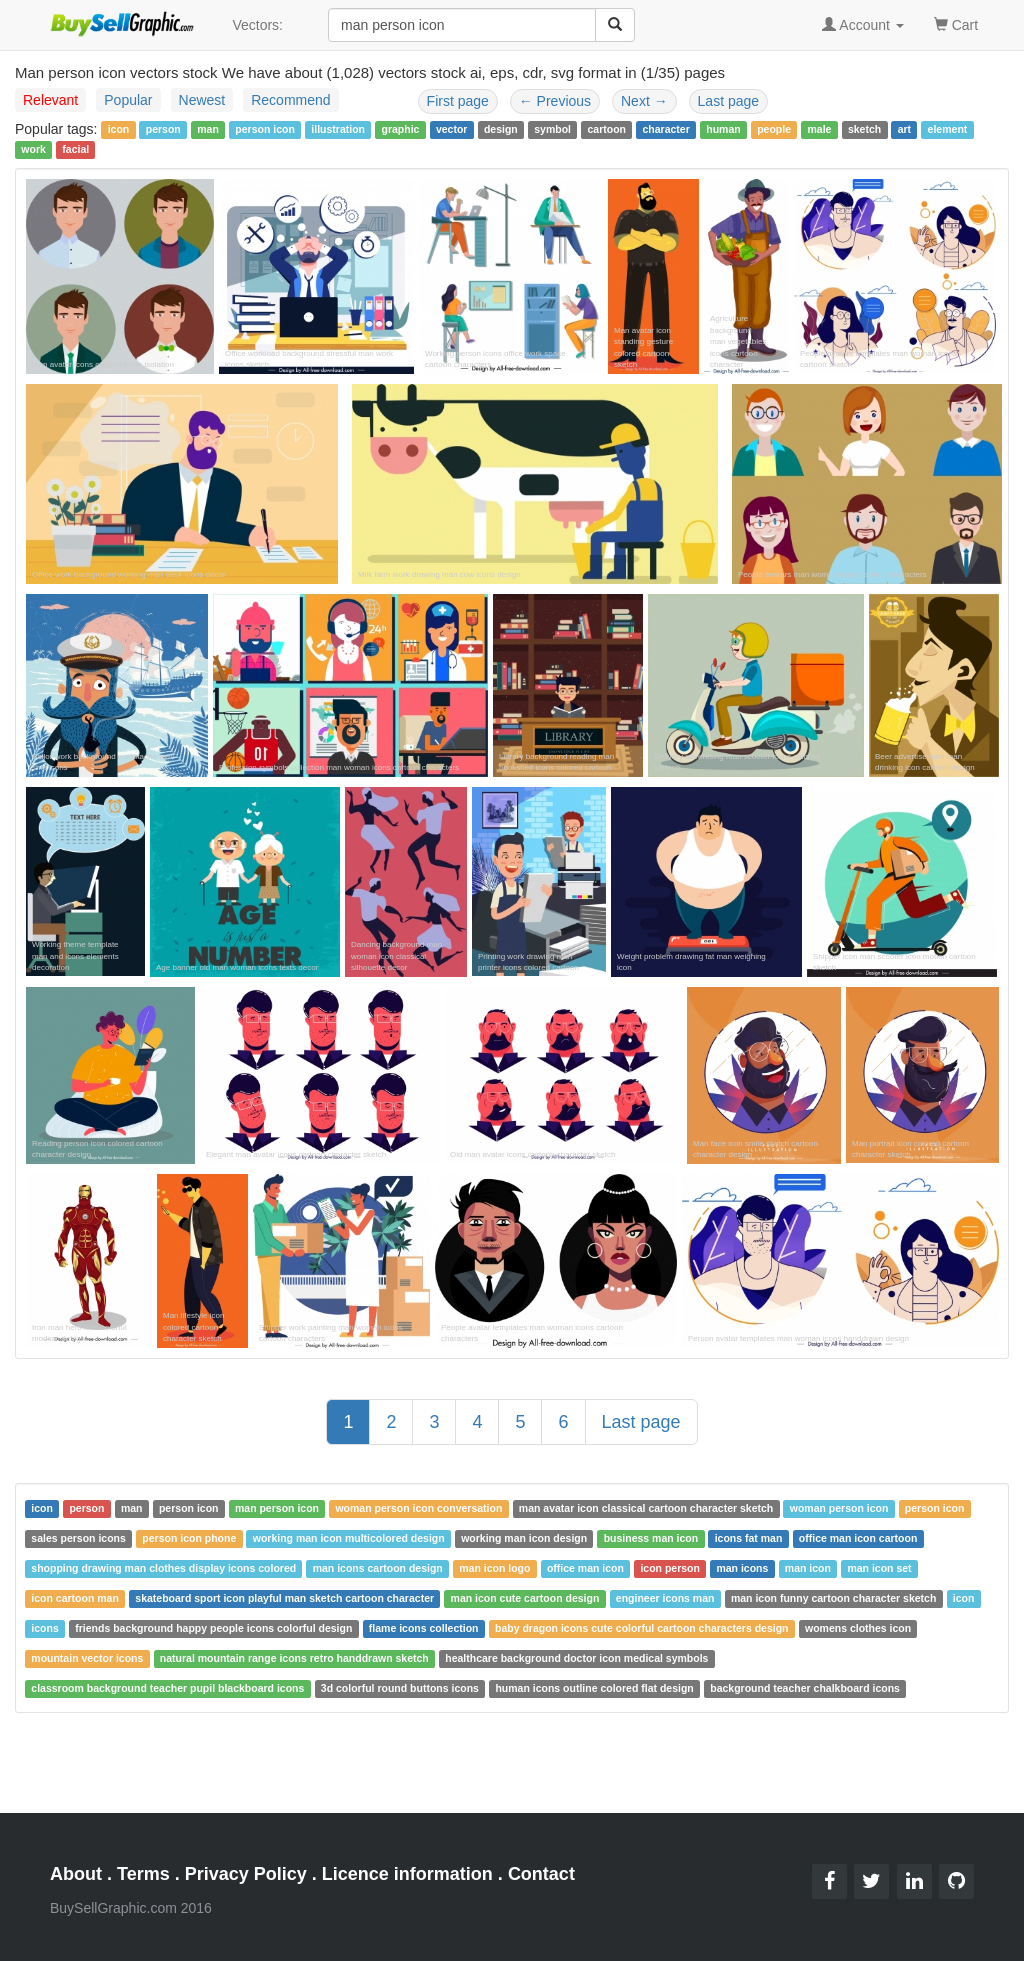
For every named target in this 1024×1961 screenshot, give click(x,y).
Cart (956, 23)
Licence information (407, 1874)
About (76, 1874)
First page (458, 101)
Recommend (290, 100)
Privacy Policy (246, 1874)
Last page (729, 101)
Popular (128, 100)
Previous (555, 101)
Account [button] (863, 25)
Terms (143, 1874)
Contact (541, 1874)
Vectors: (257, 25)
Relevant (50, 100)
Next (644, 101)
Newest (202, 100)
